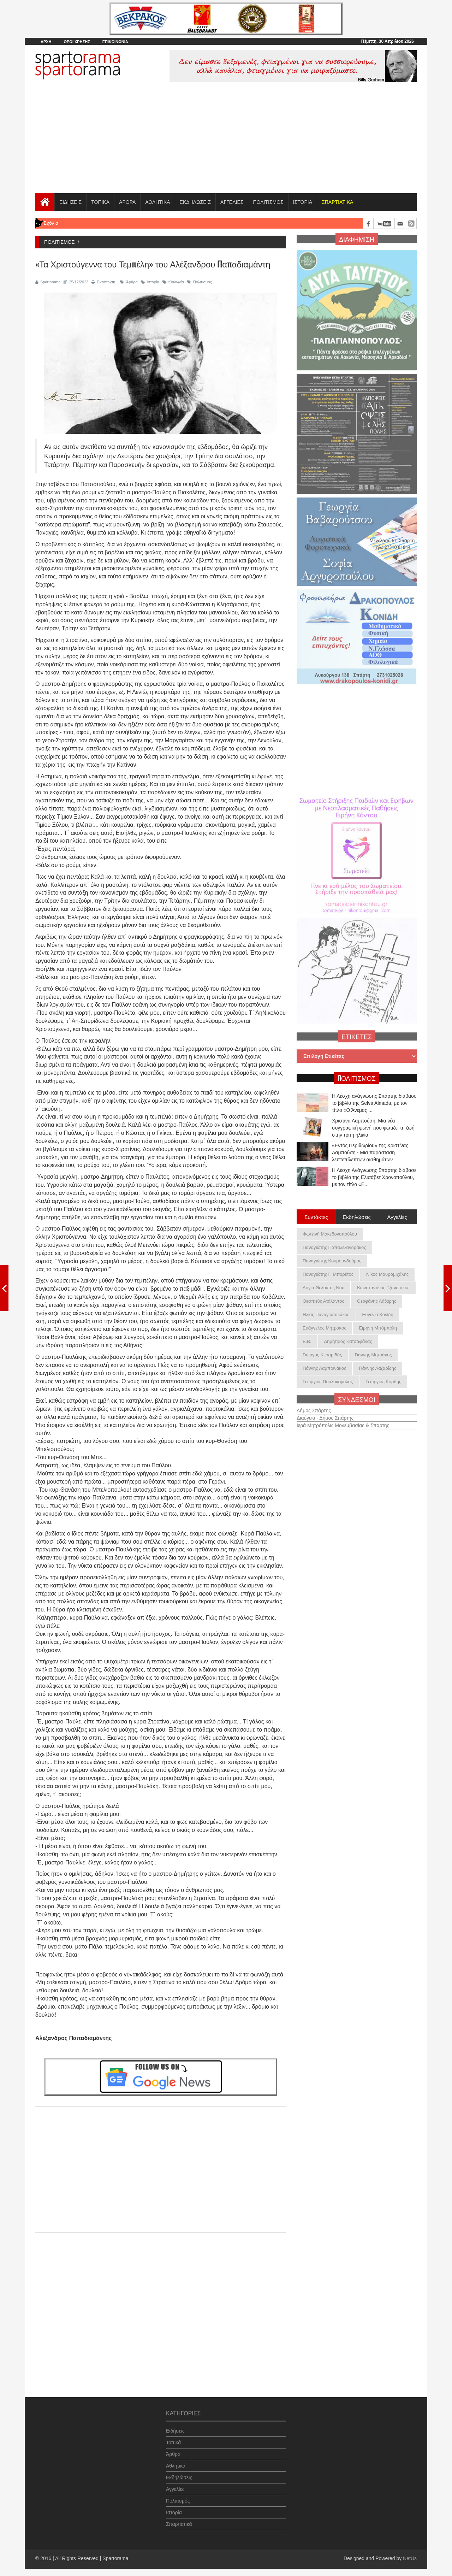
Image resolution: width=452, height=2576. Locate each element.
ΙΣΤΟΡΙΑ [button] (302, 202)
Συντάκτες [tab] (316, 1216)
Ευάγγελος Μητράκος (324, 1328)
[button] (337, 202)
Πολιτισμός (199, 282)
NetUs (410, 2558)
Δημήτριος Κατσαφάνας (348, 1341)
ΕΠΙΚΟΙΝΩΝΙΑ (115, 42)
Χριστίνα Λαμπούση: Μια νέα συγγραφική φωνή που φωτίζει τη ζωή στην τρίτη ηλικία (373, 1128)
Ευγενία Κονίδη (377, 1314)
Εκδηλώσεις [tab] (357, 1216)
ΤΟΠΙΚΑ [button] (100, 202)
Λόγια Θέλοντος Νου (323, 1287)
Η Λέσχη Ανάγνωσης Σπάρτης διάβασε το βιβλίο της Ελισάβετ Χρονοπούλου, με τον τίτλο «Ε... (374, 1177)
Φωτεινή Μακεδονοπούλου (330, 1234)
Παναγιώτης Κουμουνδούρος (332, 1260)
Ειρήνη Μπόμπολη (378, 1328)
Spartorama (47, 282)
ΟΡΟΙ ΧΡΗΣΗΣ (77, 42)
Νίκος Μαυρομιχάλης (387, 1274)
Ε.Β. (307, 1341)
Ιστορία (150, 282)
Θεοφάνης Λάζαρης (376, 1301)
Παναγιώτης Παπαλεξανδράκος (334, 1247)
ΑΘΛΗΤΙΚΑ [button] (157, 202)
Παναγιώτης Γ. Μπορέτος (328, 1274)
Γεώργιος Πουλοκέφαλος (328, 1381)
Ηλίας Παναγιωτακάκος (326, 1314)
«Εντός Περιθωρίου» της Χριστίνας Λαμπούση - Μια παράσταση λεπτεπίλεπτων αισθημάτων (370, 1153)
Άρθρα (128, 282)
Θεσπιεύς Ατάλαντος (323, 1301)
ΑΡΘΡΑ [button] (127, 202)
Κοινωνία (173, 282)
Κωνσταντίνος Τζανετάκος (383, 1287)
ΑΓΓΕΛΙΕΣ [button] (231, 202)
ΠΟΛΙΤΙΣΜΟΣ (268, 202)
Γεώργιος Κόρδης (383, 1381)
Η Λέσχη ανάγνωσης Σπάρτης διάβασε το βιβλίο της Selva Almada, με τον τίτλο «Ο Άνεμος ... (374, 1103)
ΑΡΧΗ (46, 42)
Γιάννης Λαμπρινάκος (324, 1368)
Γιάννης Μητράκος (373, 1354)
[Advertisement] (226, 140)
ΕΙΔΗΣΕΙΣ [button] (70, 202)
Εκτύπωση (103, 282)
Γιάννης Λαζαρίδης (377, 1368)
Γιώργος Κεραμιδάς (322, 1354)
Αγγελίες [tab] (397, 1216)
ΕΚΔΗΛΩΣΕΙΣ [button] (195, 202)
